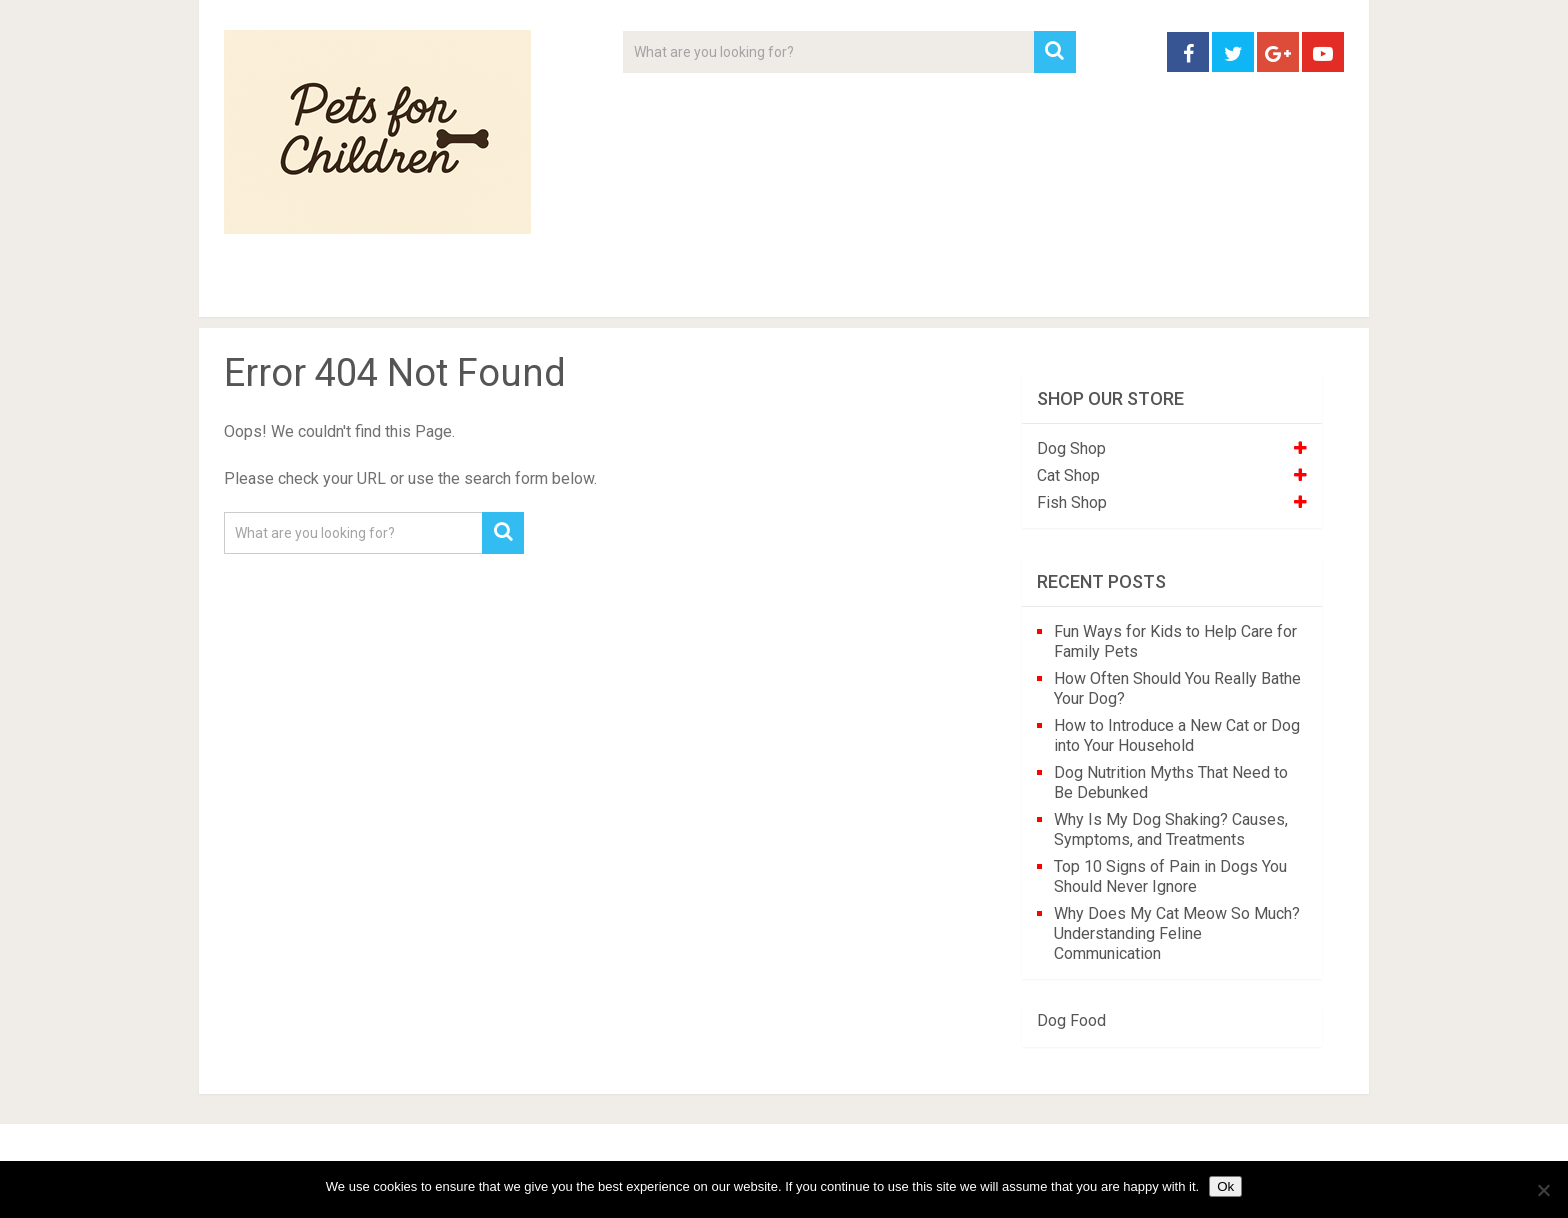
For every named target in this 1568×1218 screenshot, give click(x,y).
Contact (1046, 290)
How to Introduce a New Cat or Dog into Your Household (1177, 735)
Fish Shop (1072, 502)
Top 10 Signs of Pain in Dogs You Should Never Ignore (1170, 876)
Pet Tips (378, 290)
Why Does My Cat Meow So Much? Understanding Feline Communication (1177, 933)
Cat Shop (1068, 475)
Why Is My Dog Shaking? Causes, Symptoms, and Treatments (1171, 829)
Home (258, 290)
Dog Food (1071, 1020)
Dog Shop (1071, 448)
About (720, 290)
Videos (612, 290)
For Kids (498, 290)
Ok (1225, 1186)
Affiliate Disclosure (879, 290)
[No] (1543, 1190)
